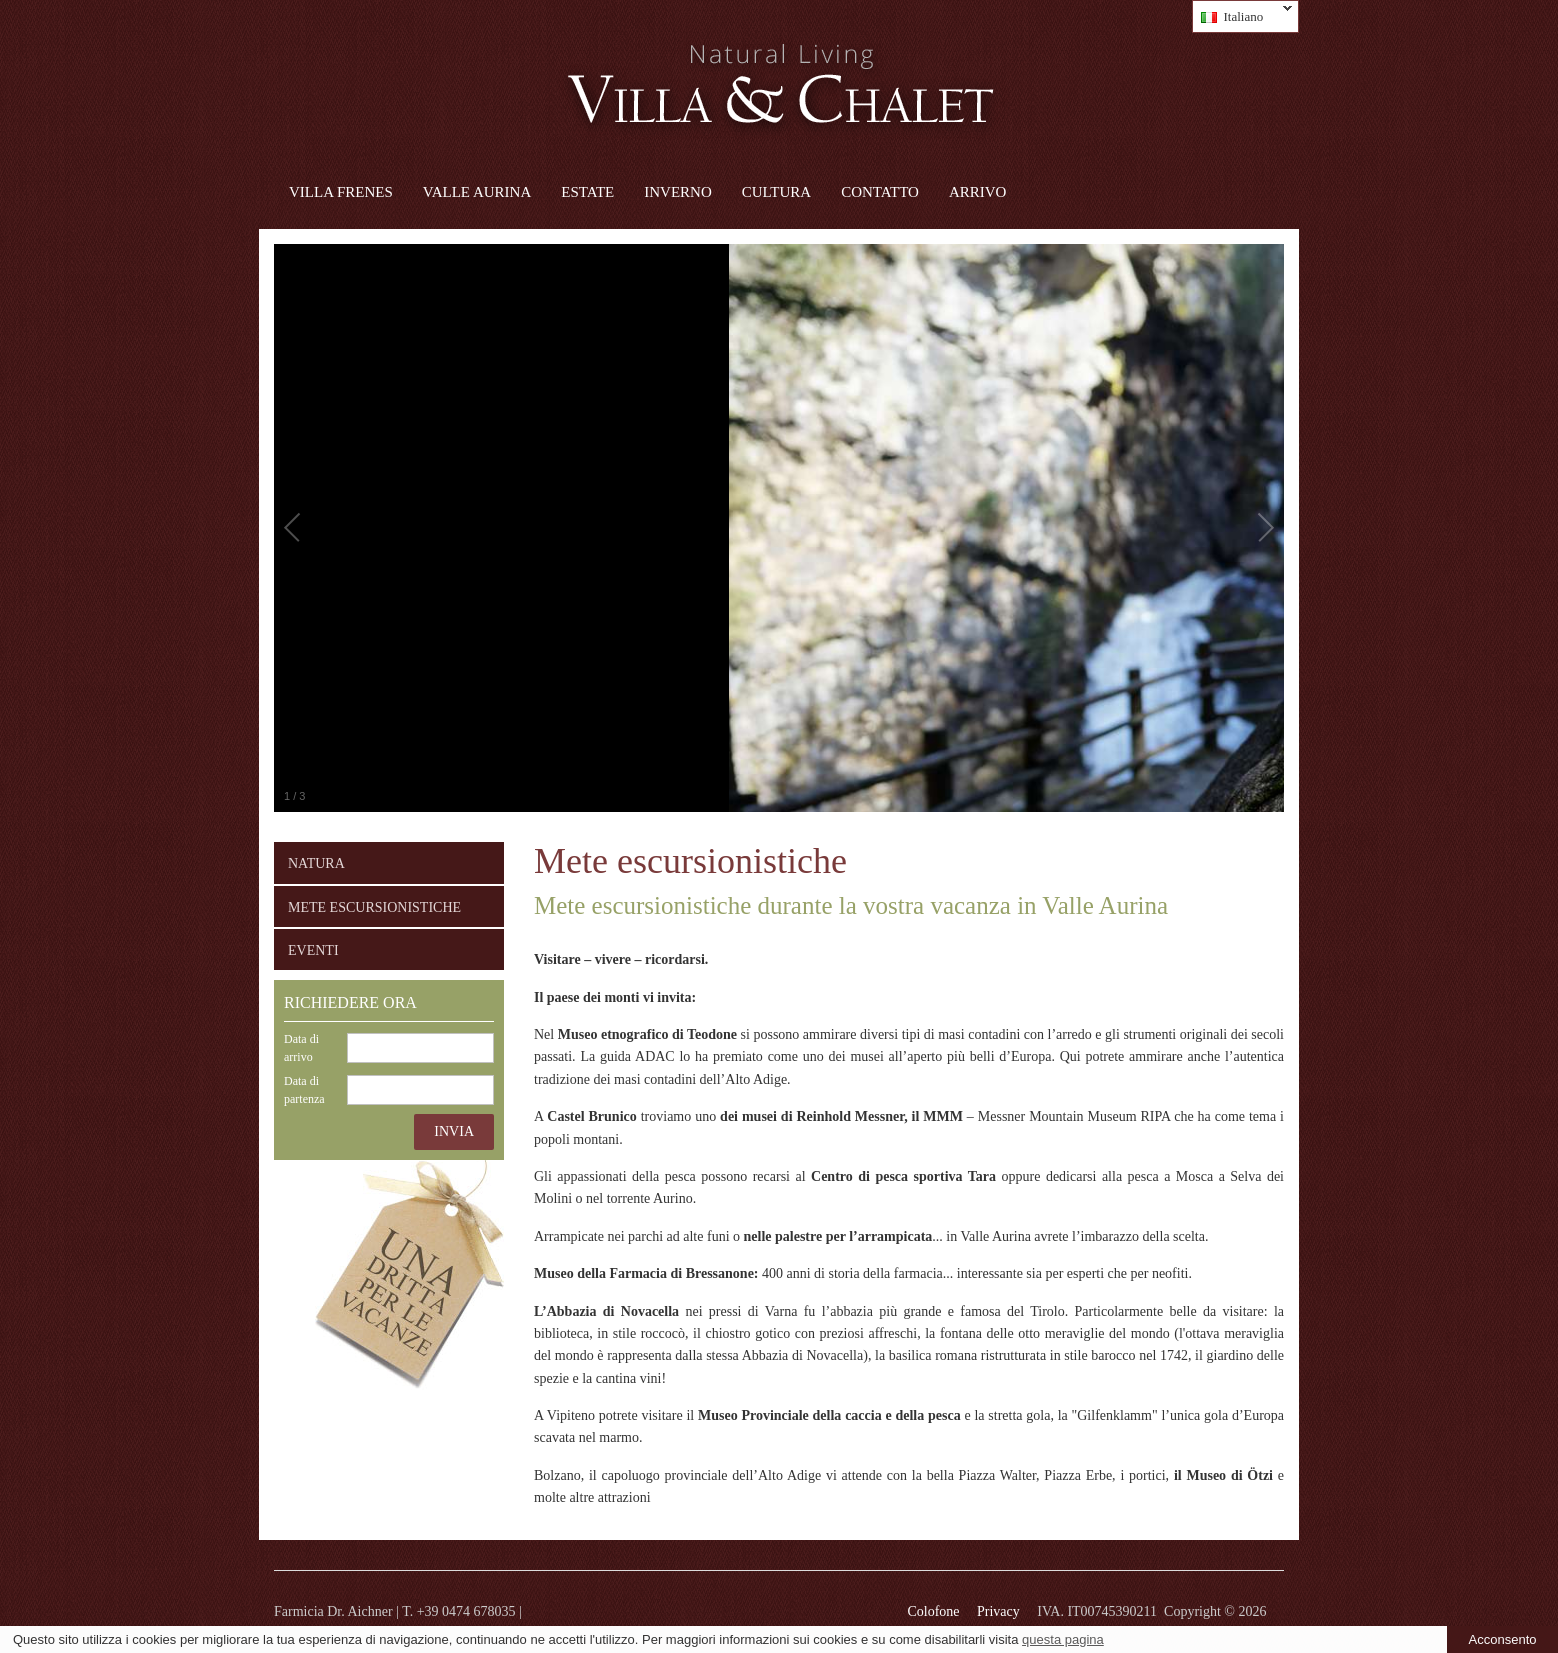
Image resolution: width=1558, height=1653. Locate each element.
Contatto (880, 192)
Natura (316, 863)
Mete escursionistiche (374, 907)
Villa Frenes (341, 192)
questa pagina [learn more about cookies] (1063, 1639)
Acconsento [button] (1503, 1639)
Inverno (678, 192)
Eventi (313, 950)
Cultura (776, 192)
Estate (587, 192)
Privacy (998, 1611)
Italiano (1242, 17)
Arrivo (978, 192)
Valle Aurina (477, 192)
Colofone (933, 1611)
